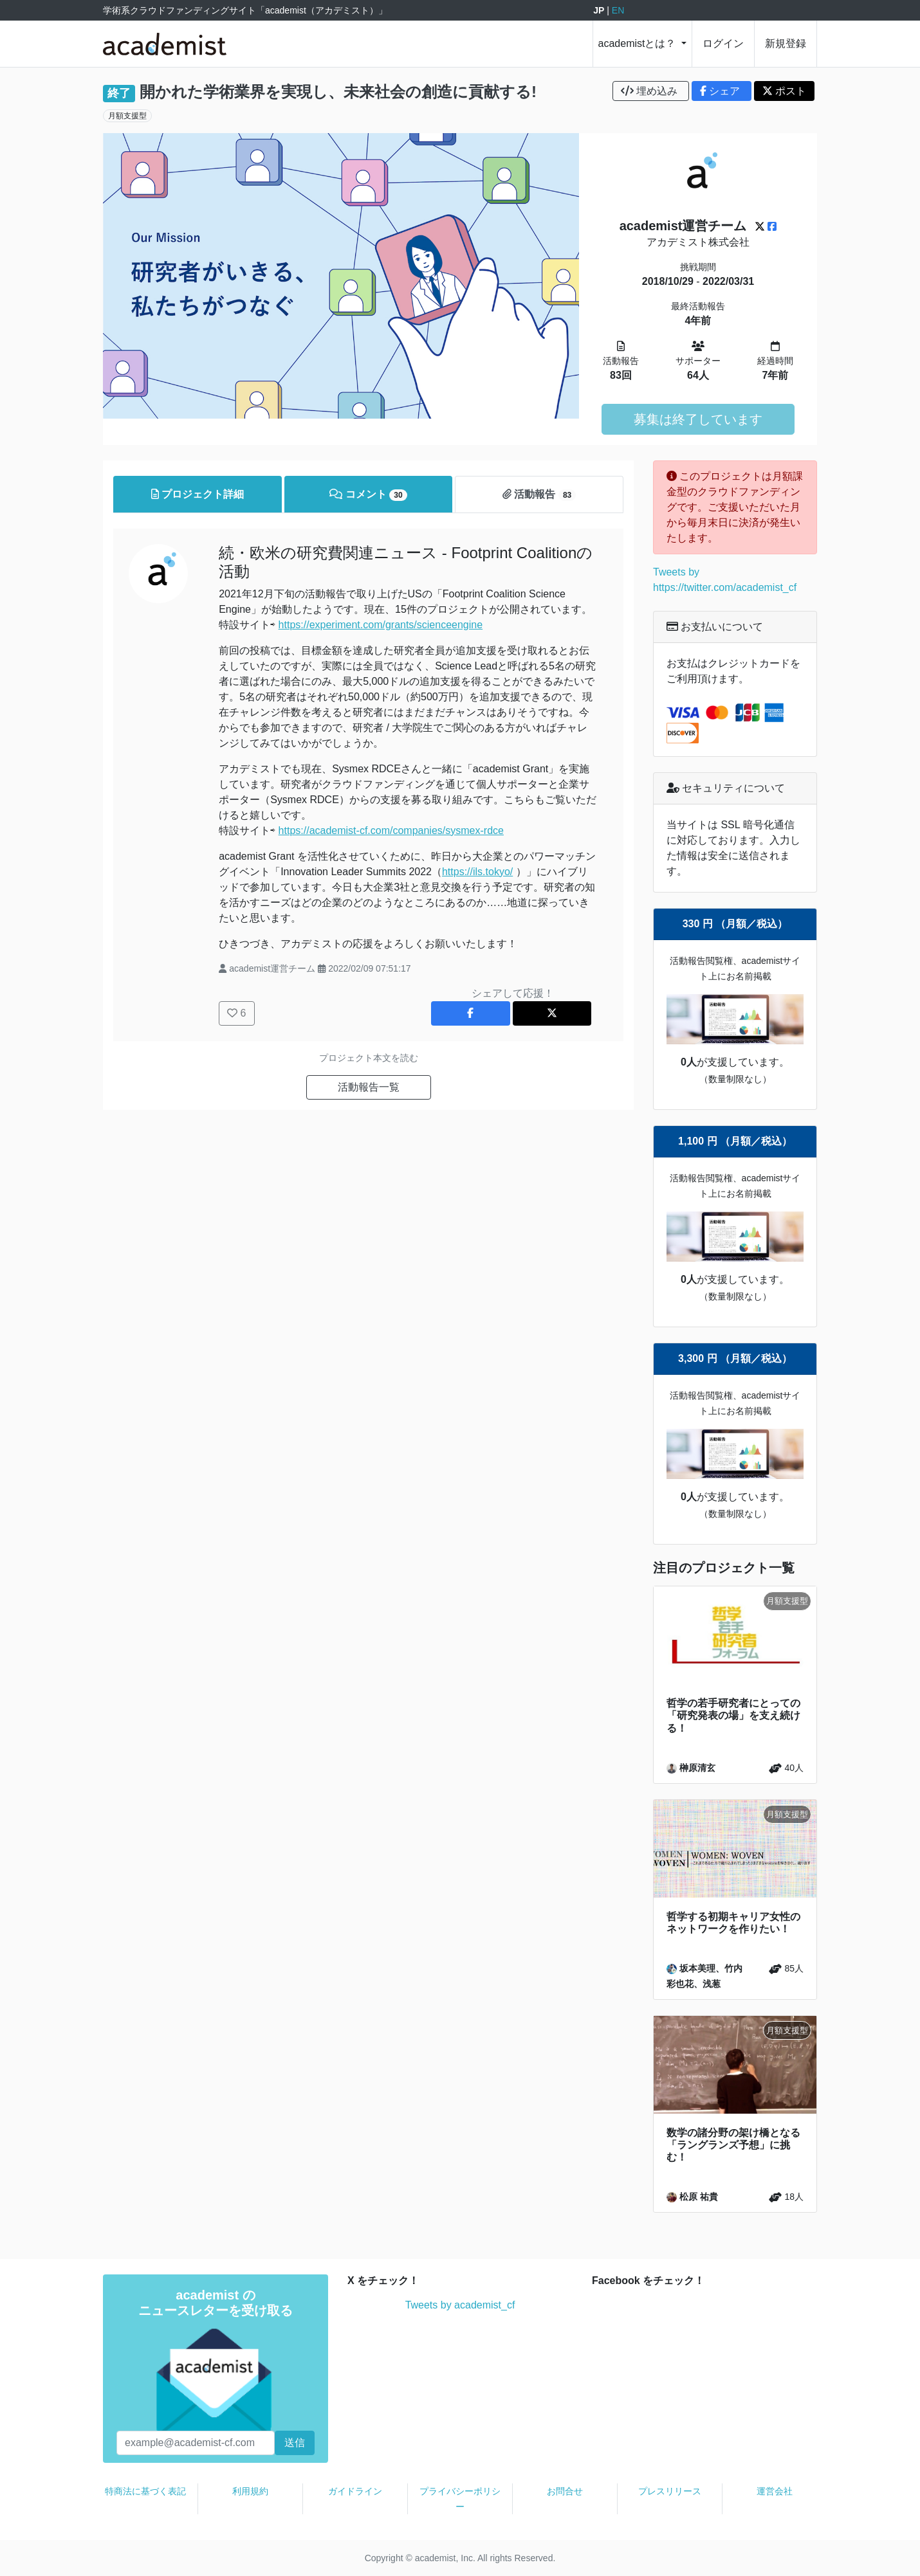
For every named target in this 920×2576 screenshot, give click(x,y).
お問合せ (565, 2491)
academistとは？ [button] (638, 43)
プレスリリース (669, 2491)
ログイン (723, 43)
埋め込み (651, 91)
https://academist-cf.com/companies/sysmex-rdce (391, 830)
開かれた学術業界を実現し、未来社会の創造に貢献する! (338, 91)
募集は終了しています (698, 419)
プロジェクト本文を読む (368, 1058)
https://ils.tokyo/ (477, 871)
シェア (721, 91)
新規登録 (785, 43)
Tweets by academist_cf (460, 2304)
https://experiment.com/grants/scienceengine (381, 624)
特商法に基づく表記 (145, 2491)
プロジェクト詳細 (197, 494)
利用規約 (250, 2491)
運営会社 (775, 2491)
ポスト (784, 91)
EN (618, 10)
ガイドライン (355, 2491)
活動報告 (539, 495)
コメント (368, 495)
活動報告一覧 (369, 1087)
